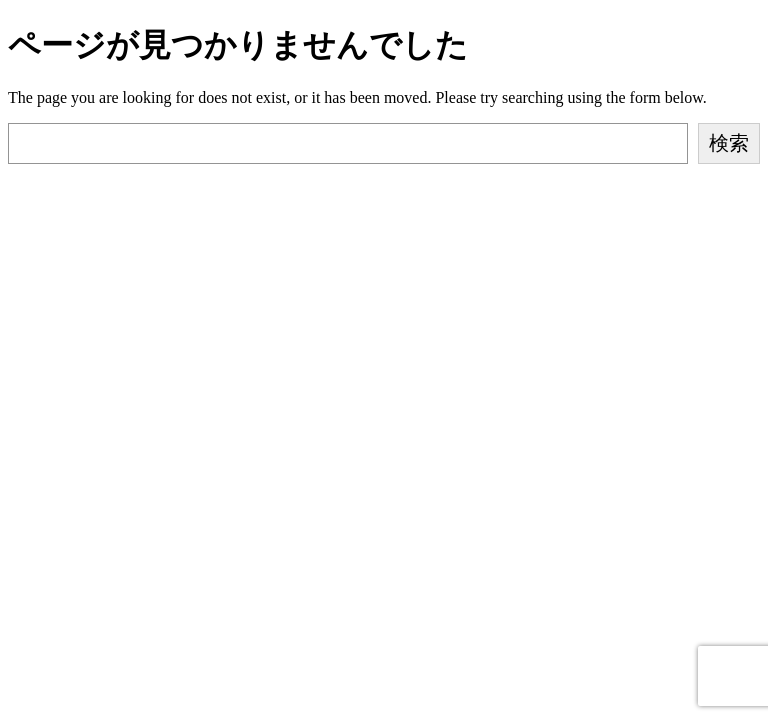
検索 (729, 143)
